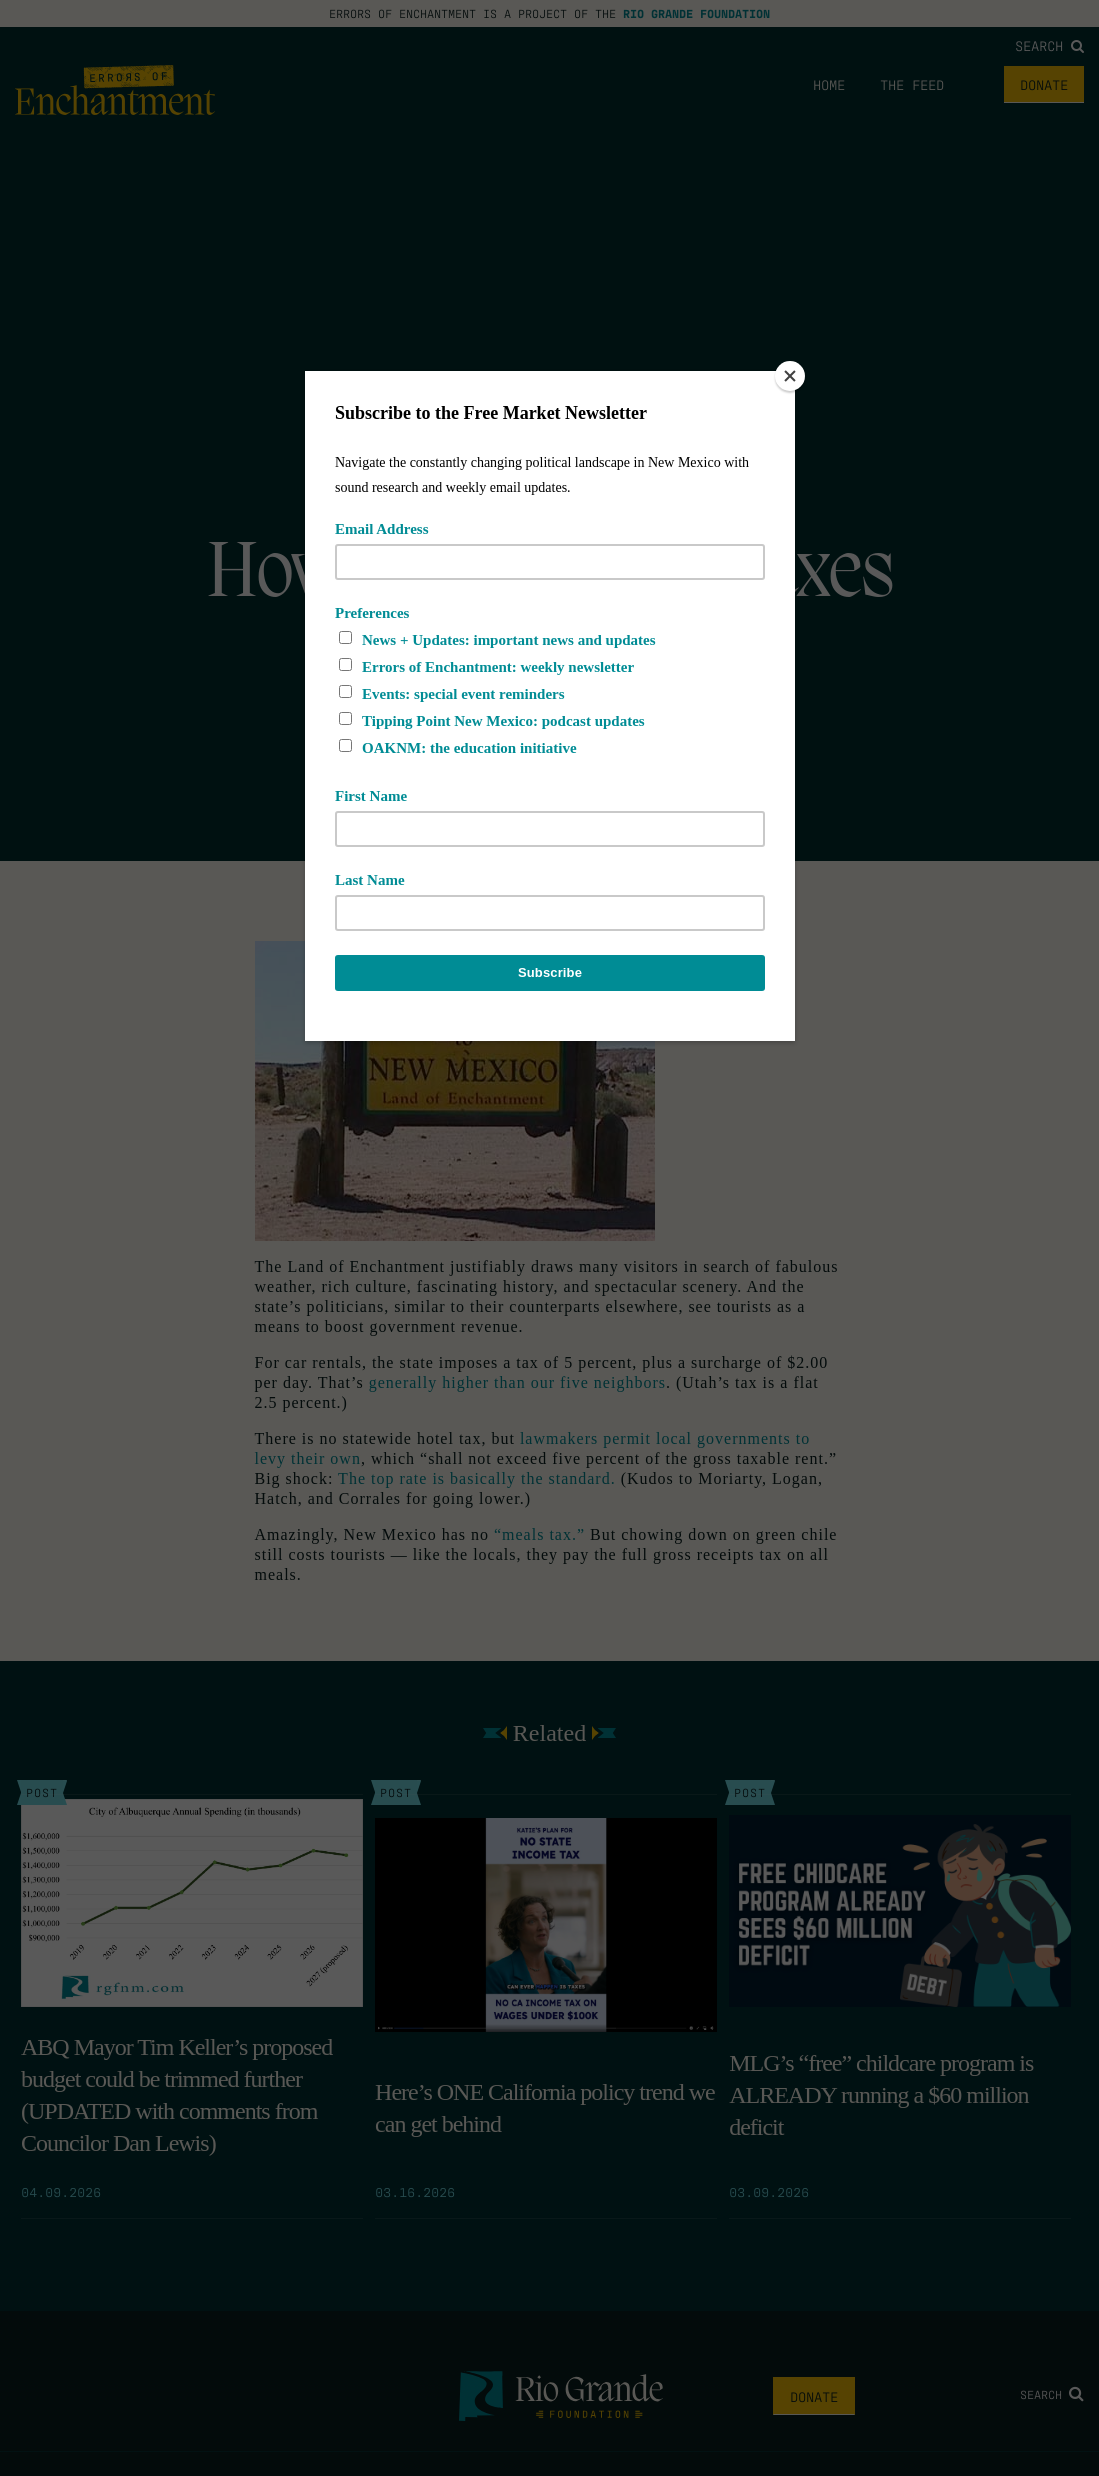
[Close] (790, 376)
